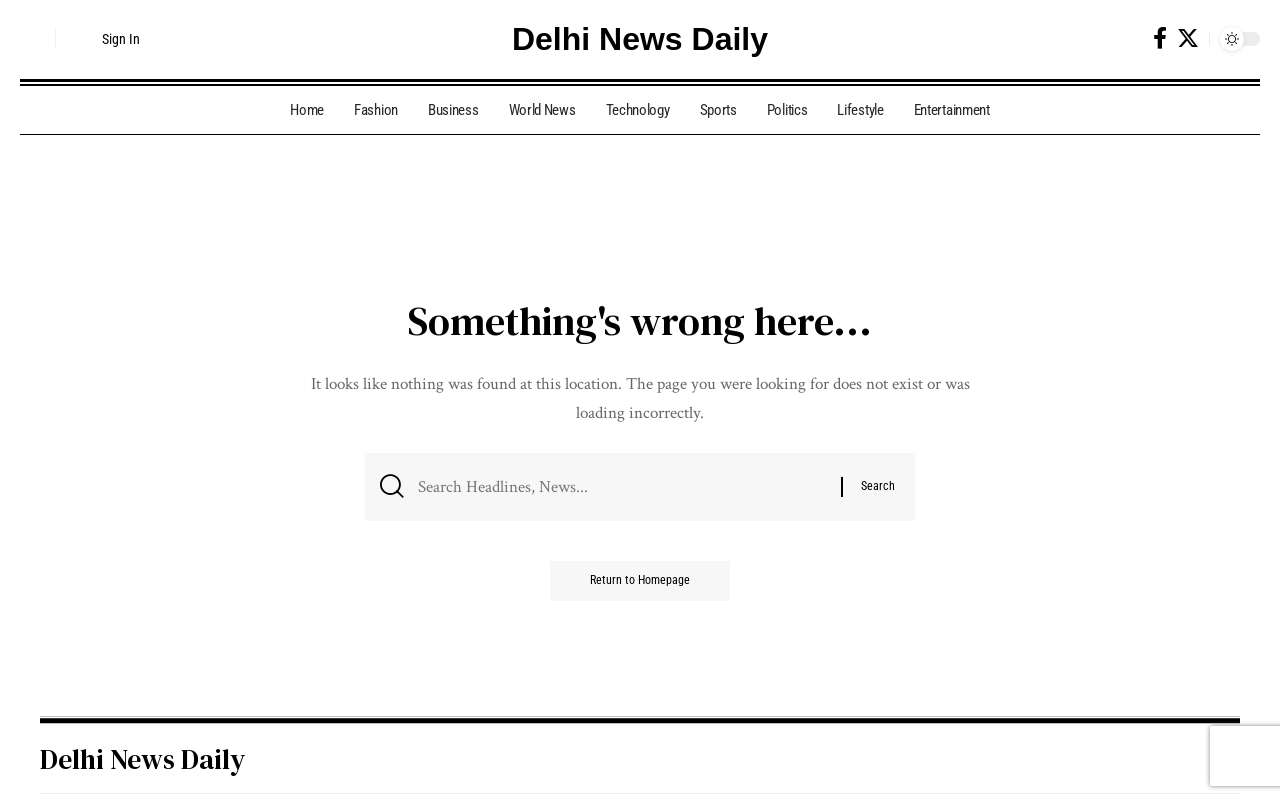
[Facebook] (1160, 38)
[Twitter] (1188, 38)
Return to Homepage (640, 582)
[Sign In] (106, 39)
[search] (35, 39)
